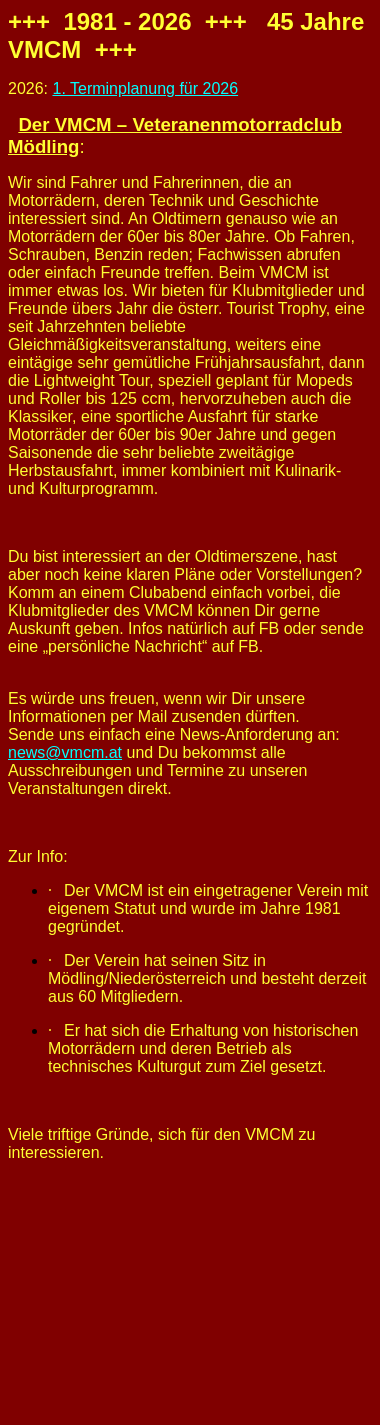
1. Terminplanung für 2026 (145, 88)
